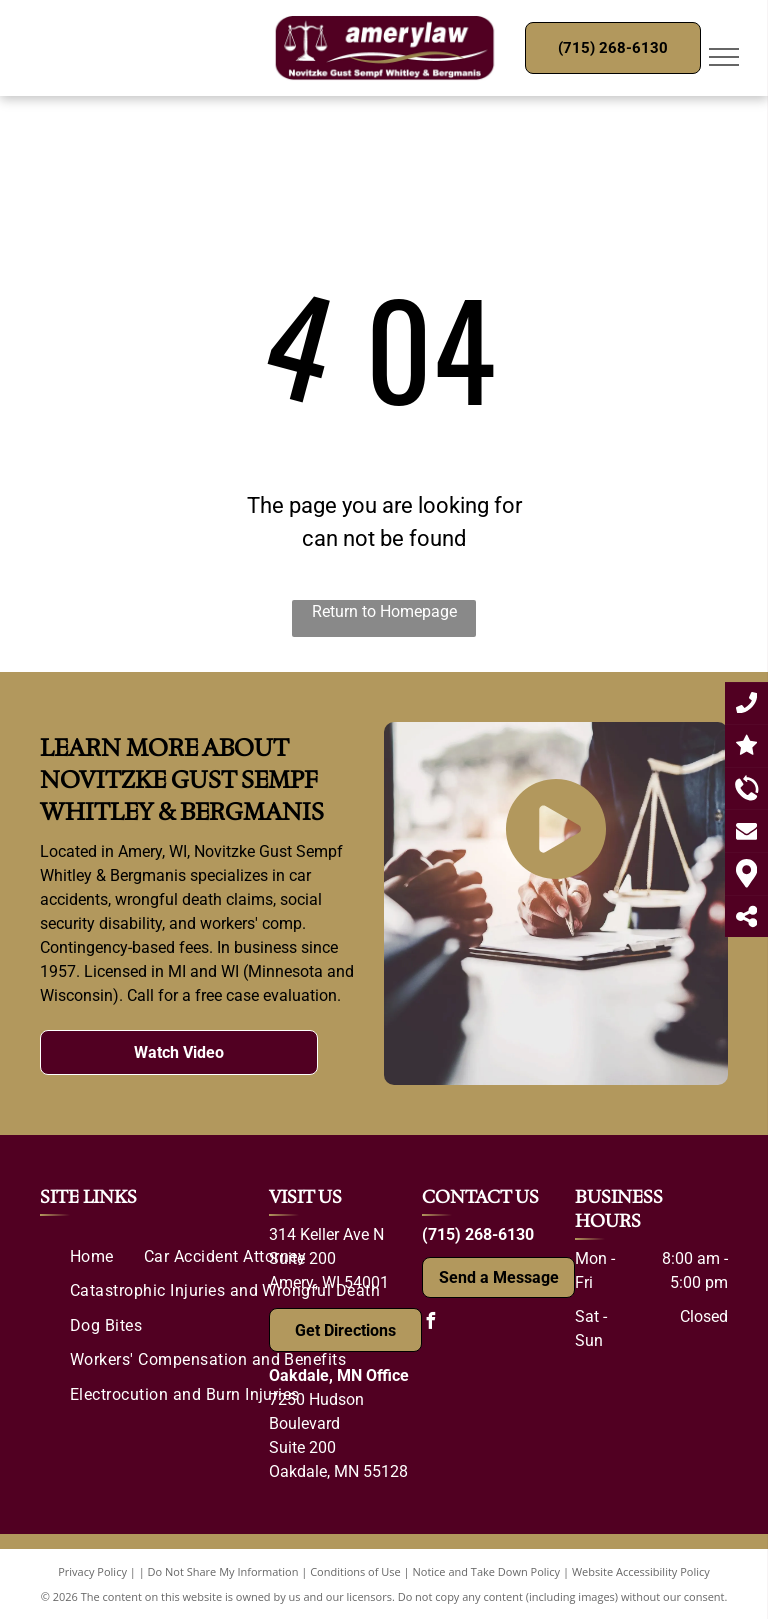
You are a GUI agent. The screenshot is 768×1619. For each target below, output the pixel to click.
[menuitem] (92, 1257)
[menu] (724, 57)
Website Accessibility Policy (641, 1571)
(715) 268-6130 (478, 1234)
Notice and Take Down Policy (487, 1571)
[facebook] (430, 1323)
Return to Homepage (384, 611)
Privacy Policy (92, 1571)
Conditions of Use (355, 1571)
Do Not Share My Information (223, 1571)
